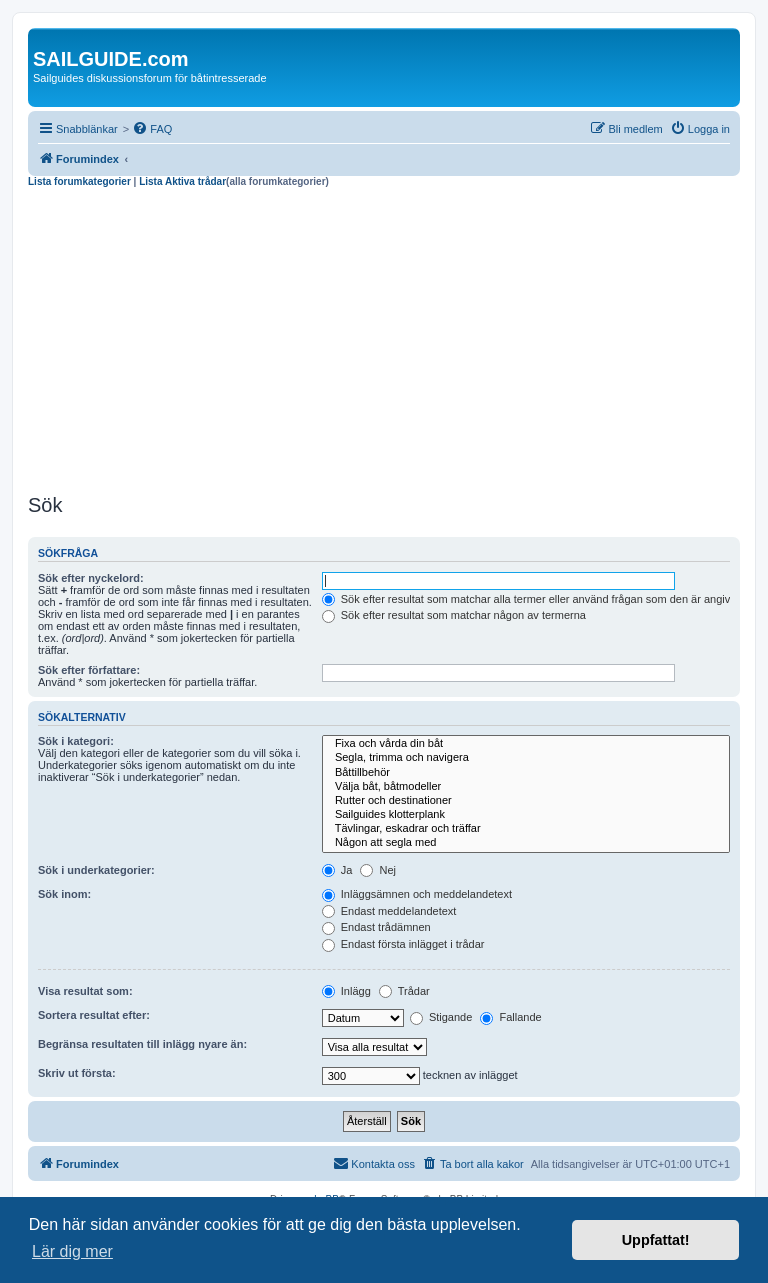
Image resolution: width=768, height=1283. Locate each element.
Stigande (441, 1017)
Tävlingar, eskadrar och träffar (526, 829)
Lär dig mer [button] (72, 1251)
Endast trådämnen (376, 927)
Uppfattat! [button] (656, 1240)
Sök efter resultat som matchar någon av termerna (454, 615)
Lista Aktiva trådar (182, 181)
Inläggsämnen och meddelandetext (417, 894)
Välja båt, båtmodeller (526, 787)
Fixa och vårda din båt (526, 744)
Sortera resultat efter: (94, 1015)
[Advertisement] (384, 338)
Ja (337, 870)
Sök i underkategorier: (96, 870)
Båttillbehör (526, 773)
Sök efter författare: (89, 670)
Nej (378, 870)
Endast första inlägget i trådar (403, 944)
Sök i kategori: (76, 741)
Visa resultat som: (85, 991)
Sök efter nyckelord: (91, 578)
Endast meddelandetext (389, 911)
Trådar (404, 991)
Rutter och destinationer (526, 801)
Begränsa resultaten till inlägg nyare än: (142, 1044)
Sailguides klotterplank (526, 815)
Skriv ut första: (77, 1073)
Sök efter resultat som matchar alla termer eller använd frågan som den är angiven (532, 599)
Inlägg (346, 991)
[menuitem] (152, 129)
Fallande (510, 1017)
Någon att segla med (526, 843)
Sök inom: (64, 894)
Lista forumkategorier (79, 181)
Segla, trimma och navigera (526, 758)
